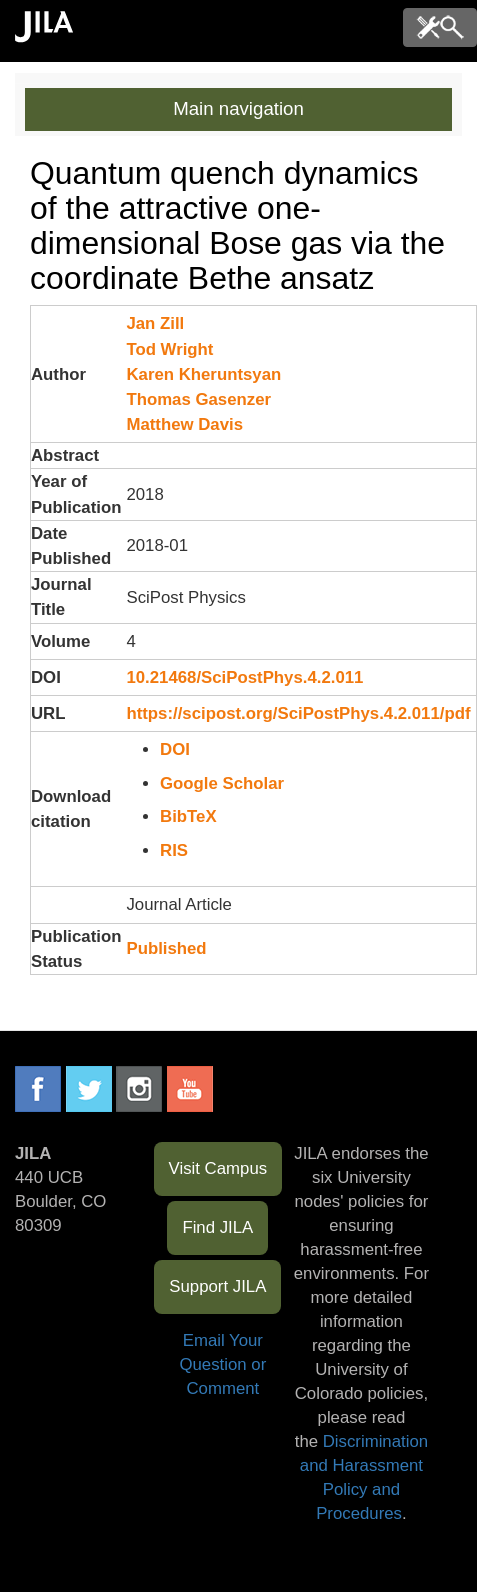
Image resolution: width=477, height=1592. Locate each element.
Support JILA (217, 1286)
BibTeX (188, 816)
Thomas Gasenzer (198, 399)
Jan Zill (155, 323)
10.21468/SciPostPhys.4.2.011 (244, 677)
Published (166, 948)
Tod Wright (169, 349)
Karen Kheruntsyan (203, 374)
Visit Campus (218, 1168)
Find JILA (217, 1227)
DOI (175, 749)
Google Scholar (222, 783)
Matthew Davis (184, 424)
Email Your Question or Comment (222, 1364)
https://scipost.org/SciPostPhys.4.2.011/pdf (298, 713)
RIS (174, 850)
